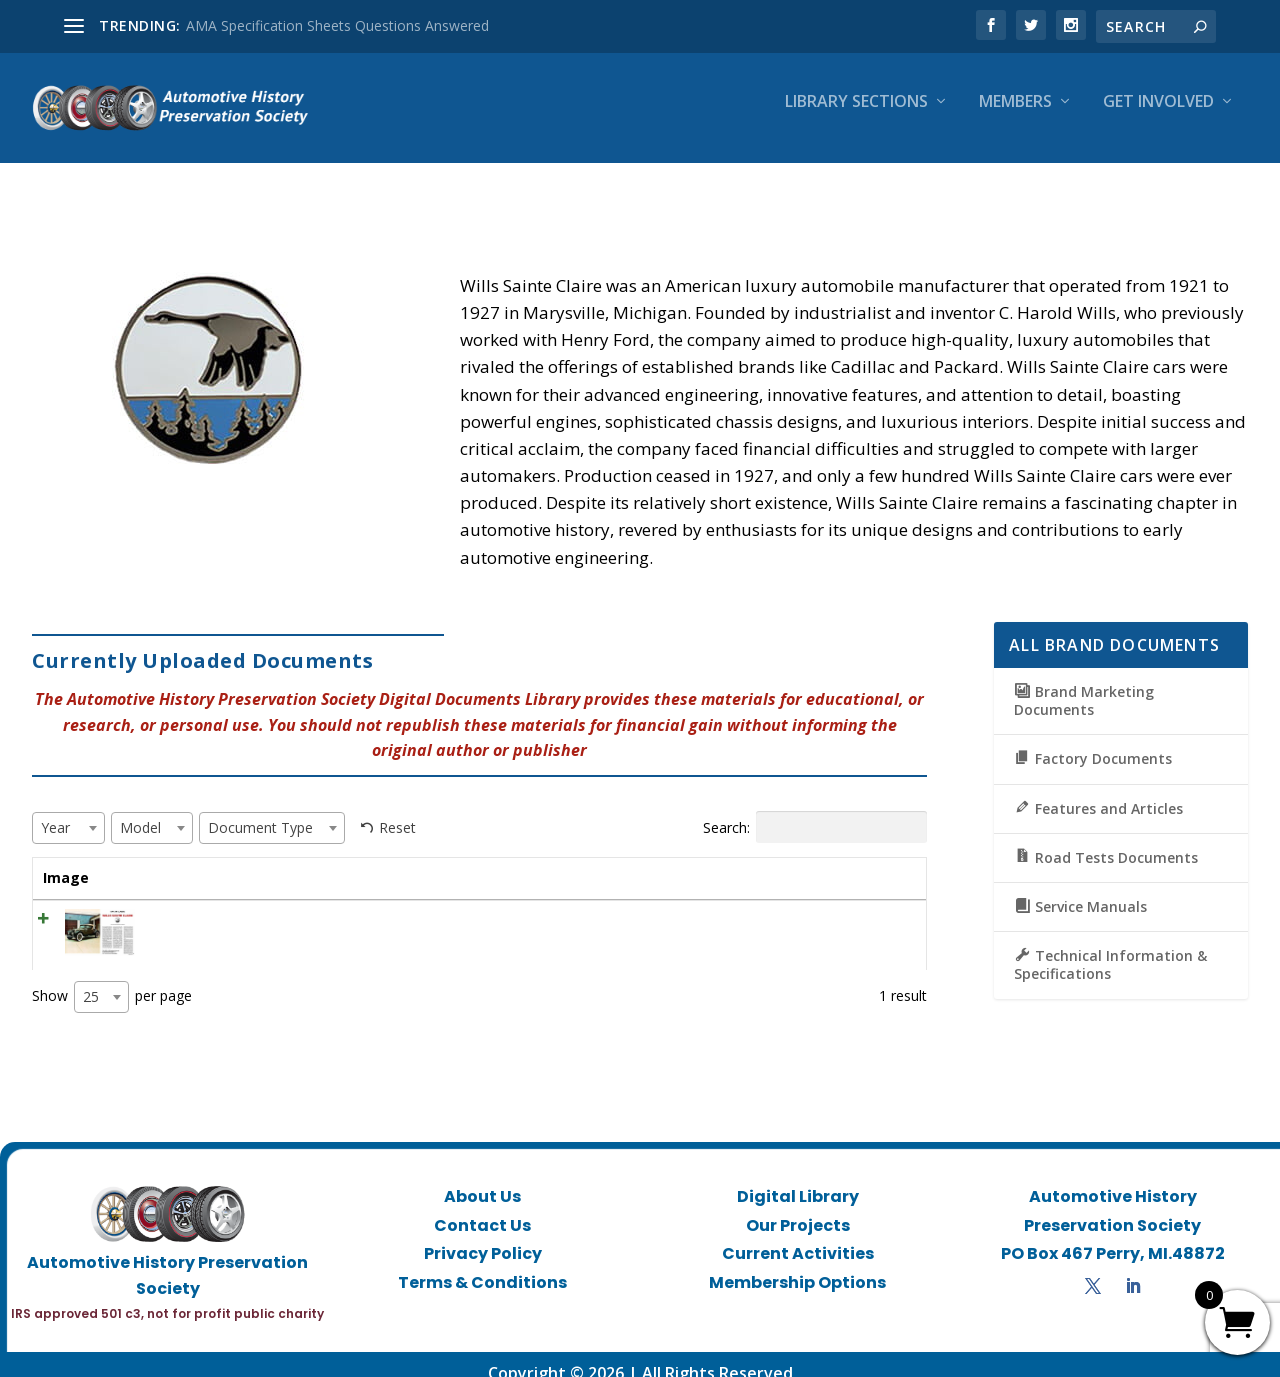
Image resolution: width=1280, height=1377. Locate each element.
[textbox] (61, 809)
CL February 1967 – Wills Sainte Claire (254, 901)
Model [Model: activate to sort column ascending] (560, 859)
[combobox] (68, 810)
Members (1015, 116)
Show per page (112, 979)
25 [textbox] (91, 978)
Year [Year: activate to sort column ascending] (470, 859)
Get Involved (1158, 116)
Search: (815, 809)
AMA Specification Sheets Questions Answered (337, 25)
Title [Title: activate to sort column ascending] (150, 859)
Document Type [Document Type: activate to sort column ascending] (693, 859)
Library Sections (856, 116)
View (857, 907)
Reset (397, 809)
